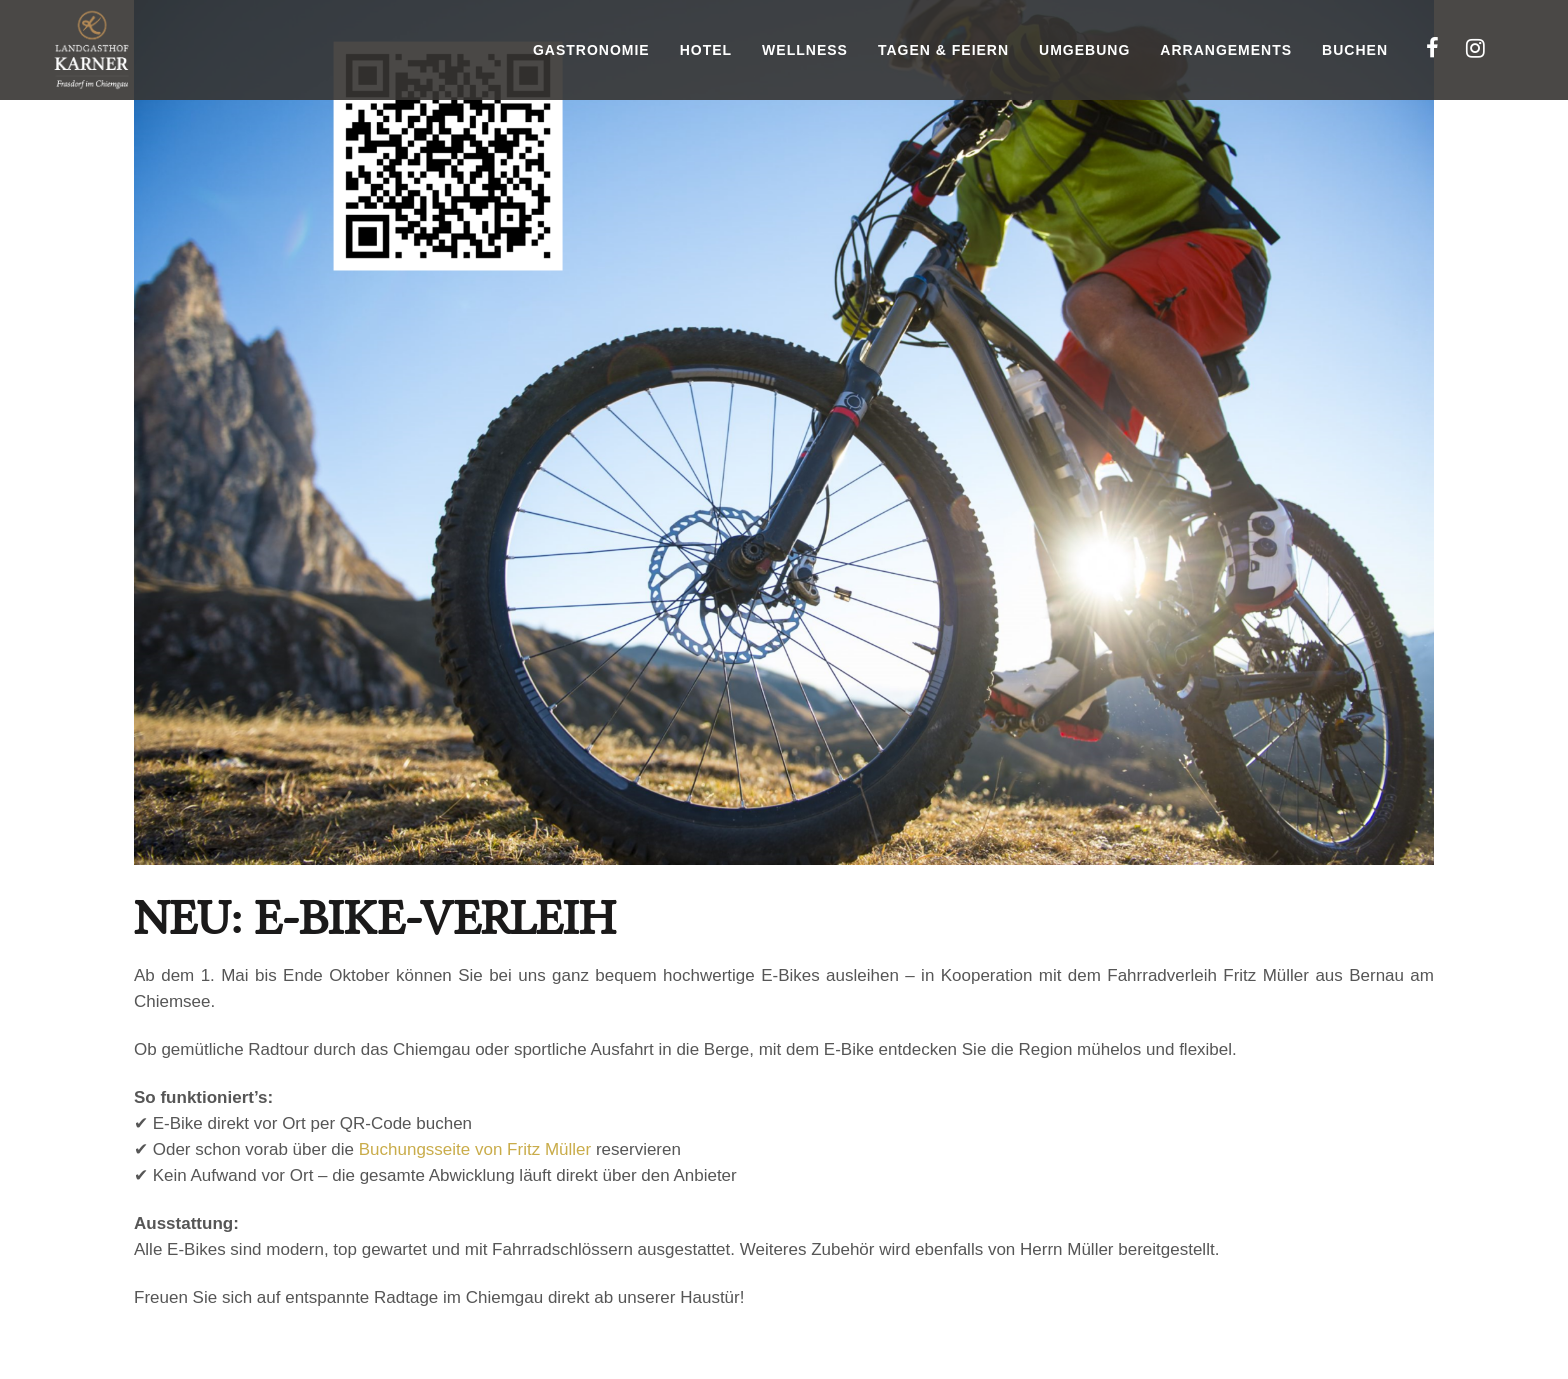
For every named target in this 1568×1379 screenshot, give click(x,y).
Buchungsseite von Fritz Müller (475, 1149)
